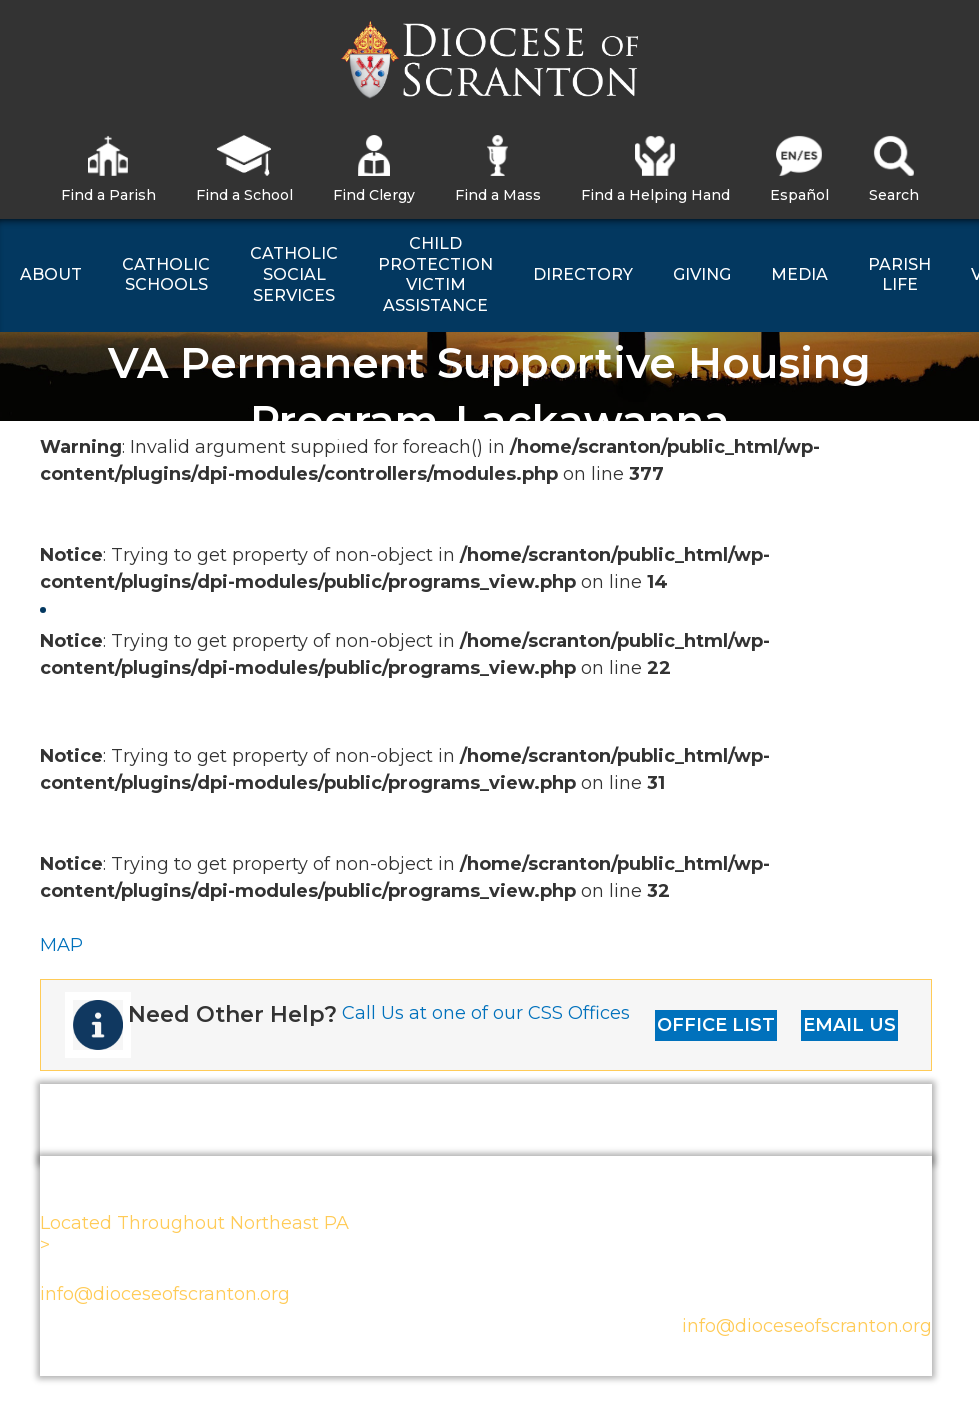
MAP (61, 945)
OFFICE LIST (716, 1025)
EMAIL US (849, 1025)
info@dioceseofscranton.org (165, 1294)
